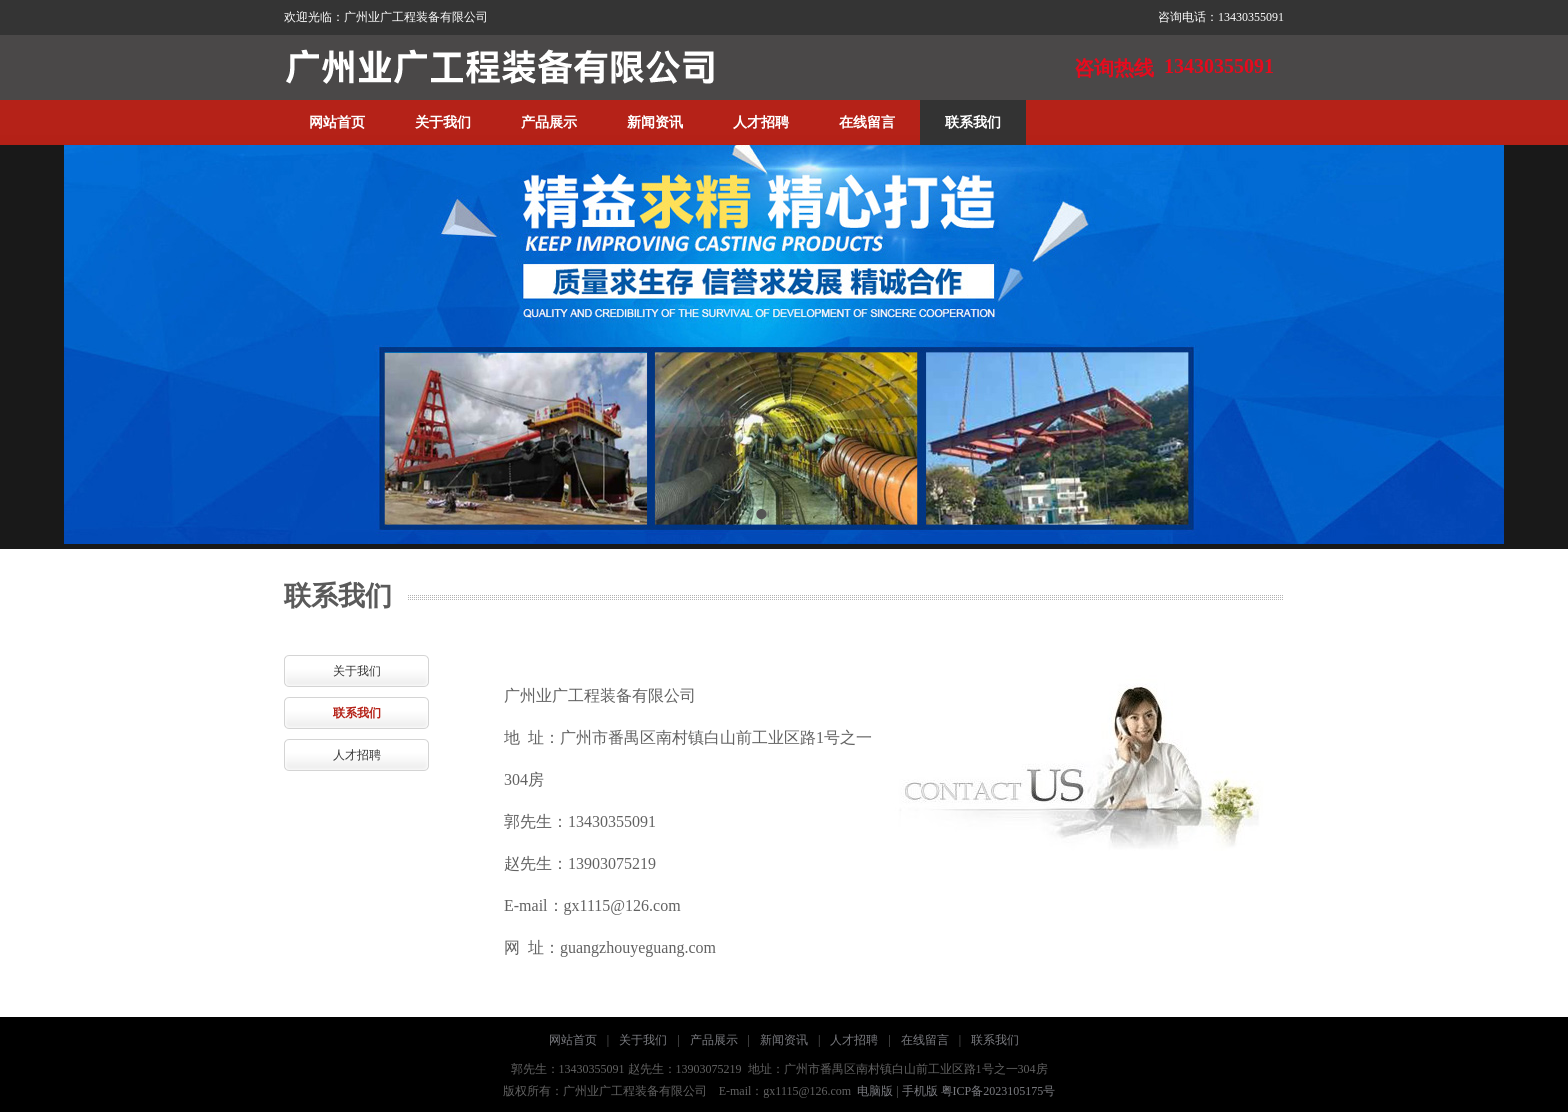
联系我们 (973, 122)
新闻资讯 (655, 122)
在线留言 (867, 122)
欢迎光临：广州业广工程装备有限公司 (386, 17)
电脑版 (875, 1091)
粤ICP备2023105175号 (998, 1091)
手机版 (920, 1091)
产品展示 (549, 122)
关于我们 (443, 122)
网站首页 (337, 122)
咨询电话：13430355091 (1221, 17)
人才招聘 (761, 122)
